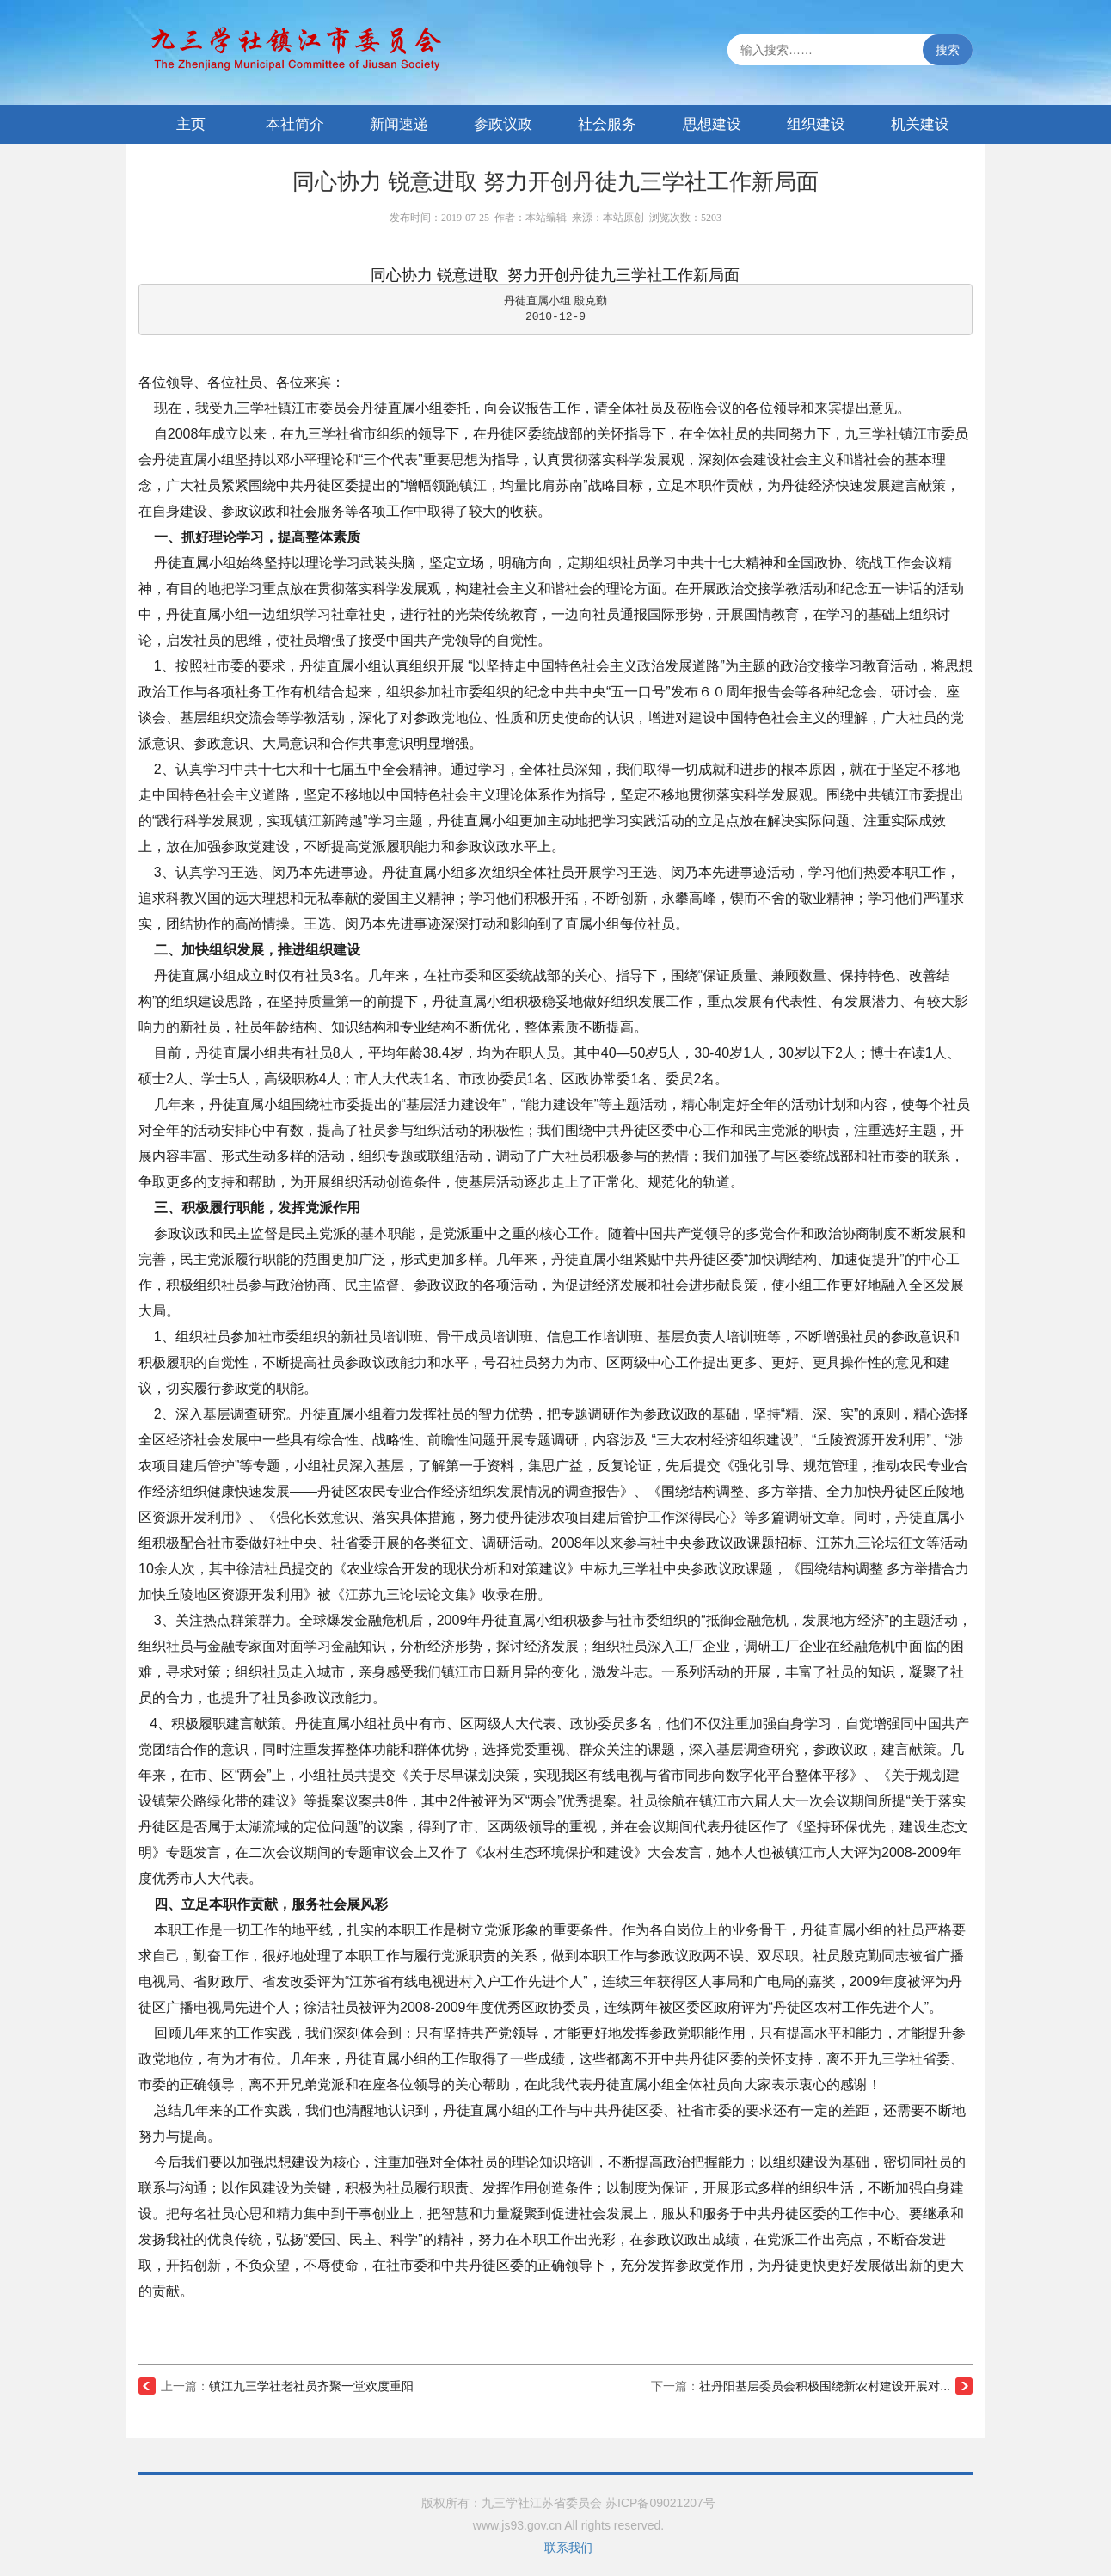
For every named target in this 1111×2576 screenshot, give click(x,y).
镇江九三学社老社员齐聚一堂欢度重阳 (311, 2386)
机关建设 (920, 124)
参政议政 (503, 124)
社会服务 (607, 124)
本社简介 (295, 124)
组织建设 (816, 124)
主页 (191, 124)
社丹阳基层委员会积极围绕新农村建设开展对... (824, 2386)
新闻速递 (399, 124)
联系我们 (568, 2548)
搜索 (948, 50)
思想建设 (712, 124)
